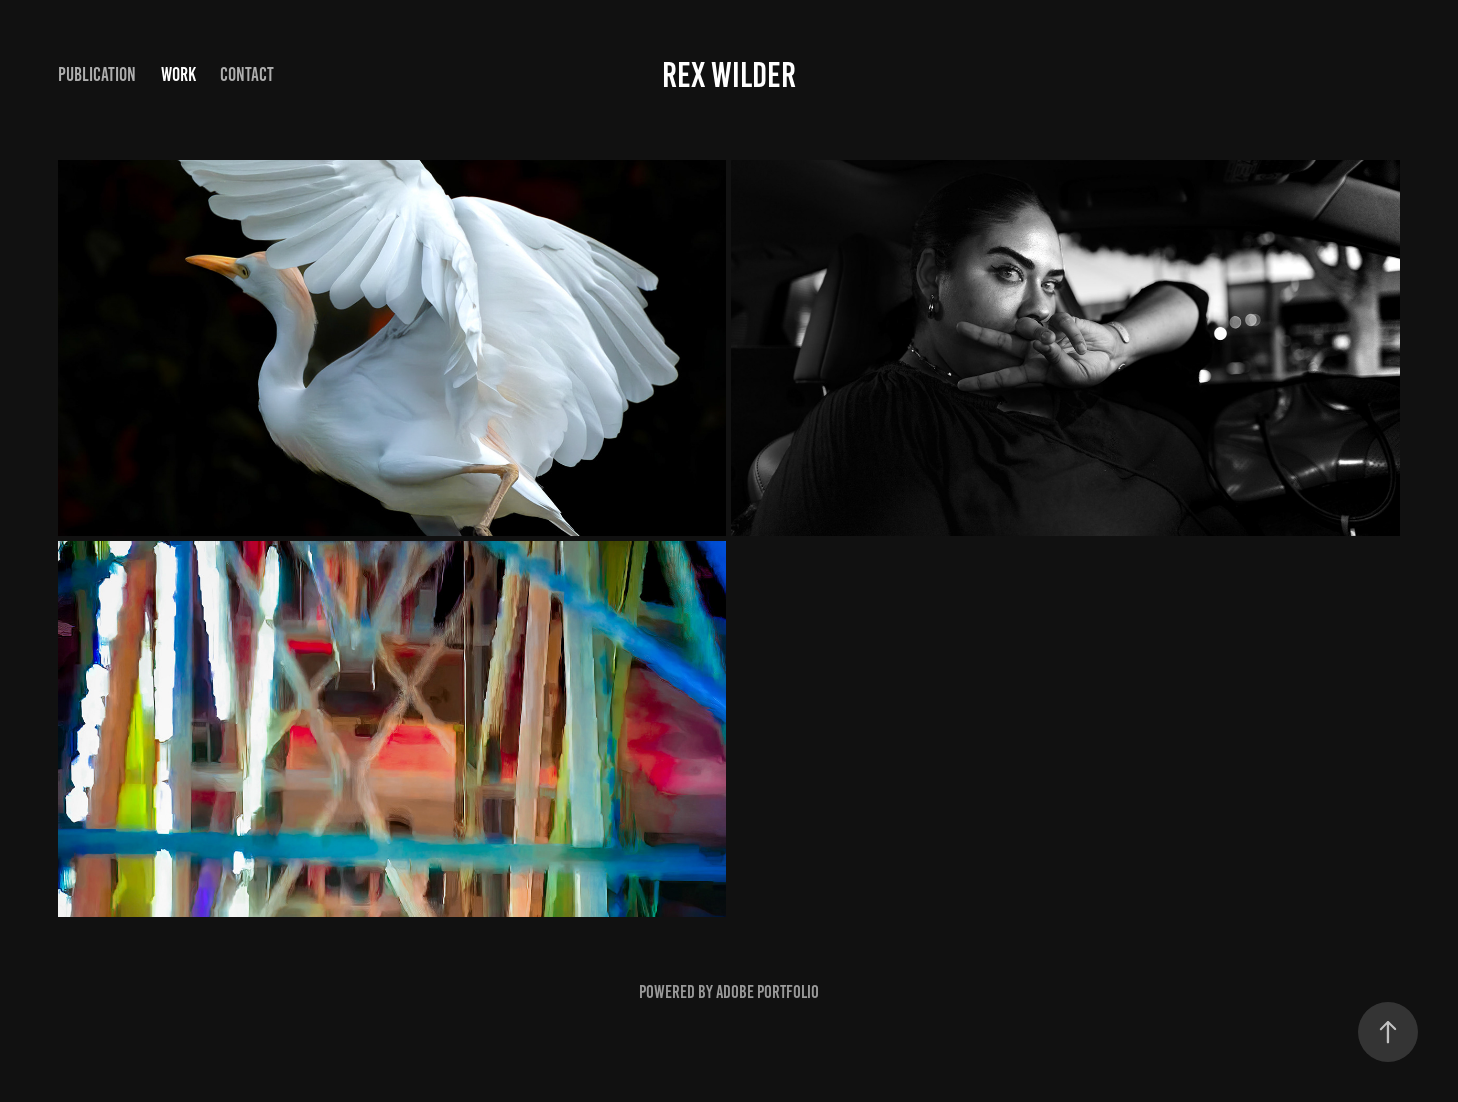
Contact (247, 74)
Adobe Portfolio (767, 992)
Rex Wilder (729, 75)
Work (178, 74)
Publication (97, 74)
